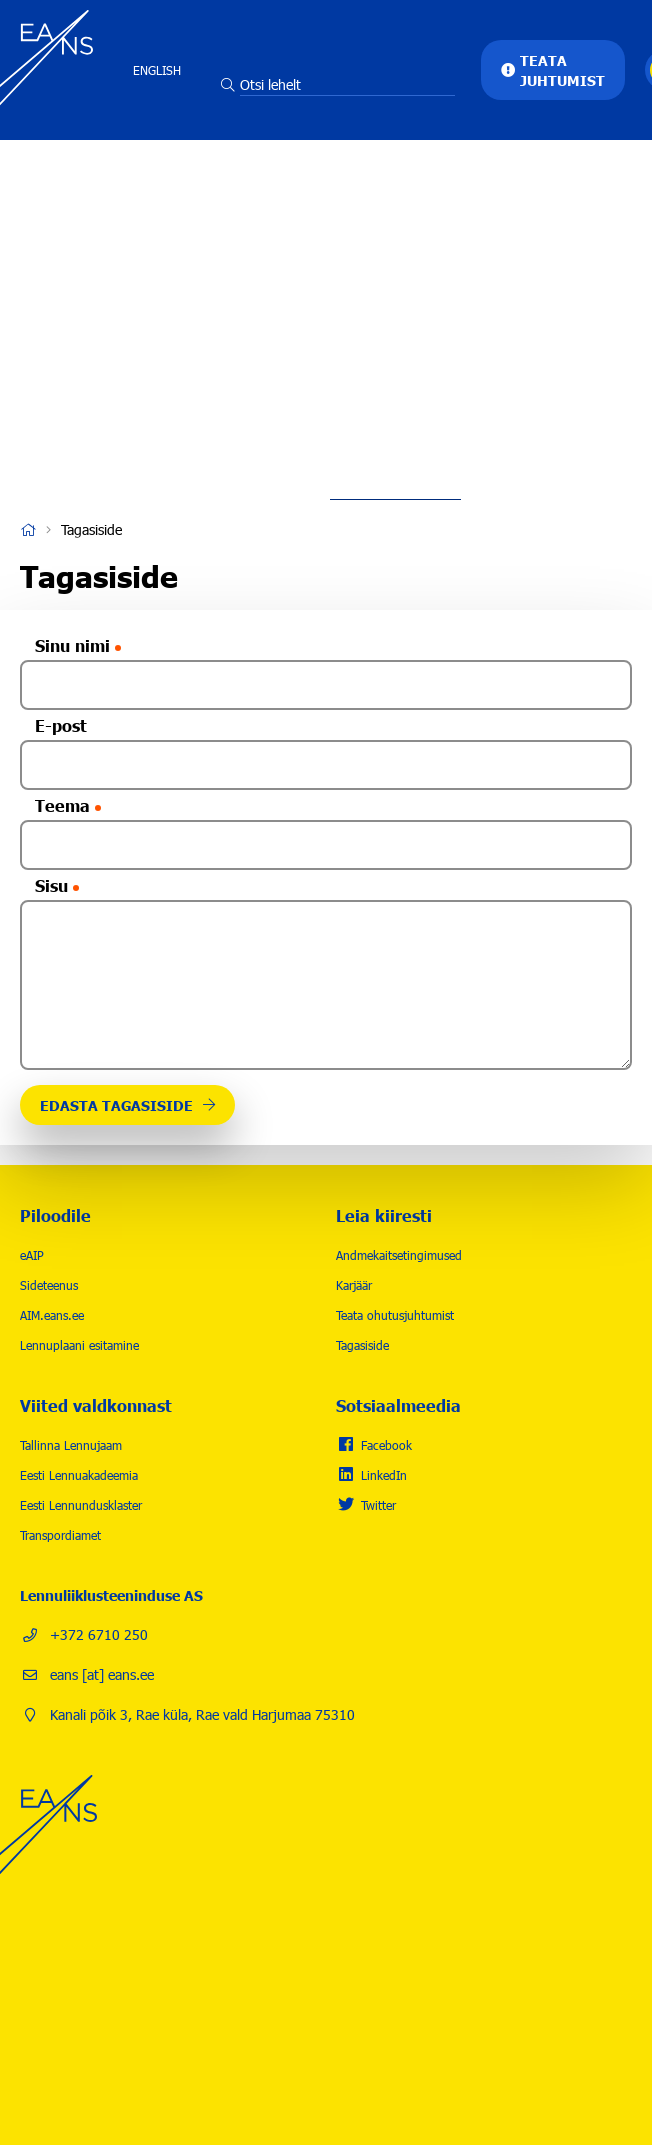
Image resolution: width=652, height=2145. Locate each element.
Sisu (51, 885)
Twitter (378, 1505)
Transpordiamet (60, 1535)
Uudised (396, 375)
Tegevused (395, 195)
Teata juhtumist (562, 70)
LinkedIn (384, 1475)
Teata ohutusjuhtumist (395, 1315)
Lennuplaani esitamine (79, 1345)
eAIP (32, 1255)
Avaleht (28, 530)
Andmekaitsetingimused (399, 1255)
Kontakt (395, 435)
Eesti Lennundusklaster (81, 1505)
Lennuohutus (395, 255)
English (157, 70)
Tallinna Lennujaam (71, 1445)
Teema (62, 805)
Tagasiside (362, 1345)
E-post (61, 725)
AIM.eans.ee (52, 1315)
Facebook (386, 1445)
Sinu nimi (72, 645)
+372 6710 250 (99, 1634)
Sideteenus (49, 1285)
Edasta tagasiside (116, 1105)
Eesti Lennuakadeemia (79, 1475)
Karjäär (395, 315)
